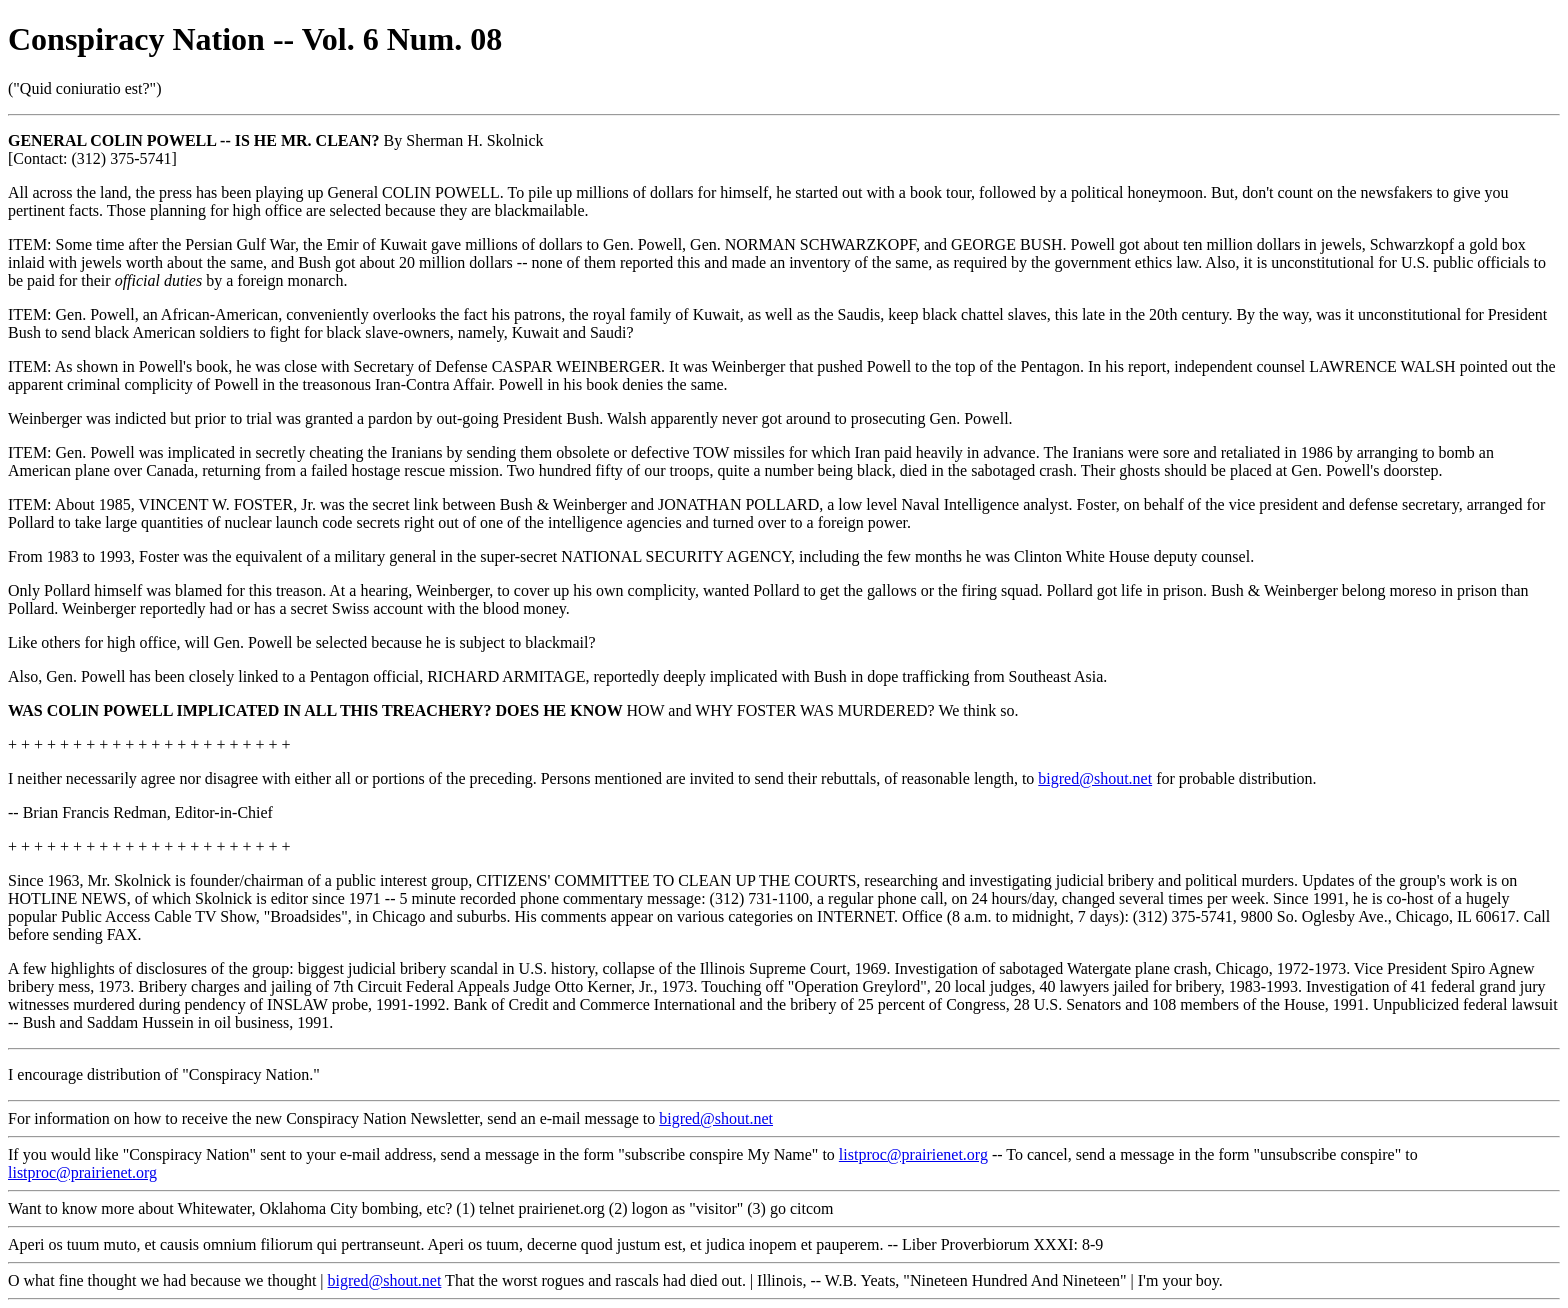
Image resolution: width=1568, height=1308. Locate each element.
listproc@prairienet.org (913, 1154)
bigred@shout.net (1095, 778)
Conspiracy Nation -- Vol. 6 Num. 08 (255, 39)
